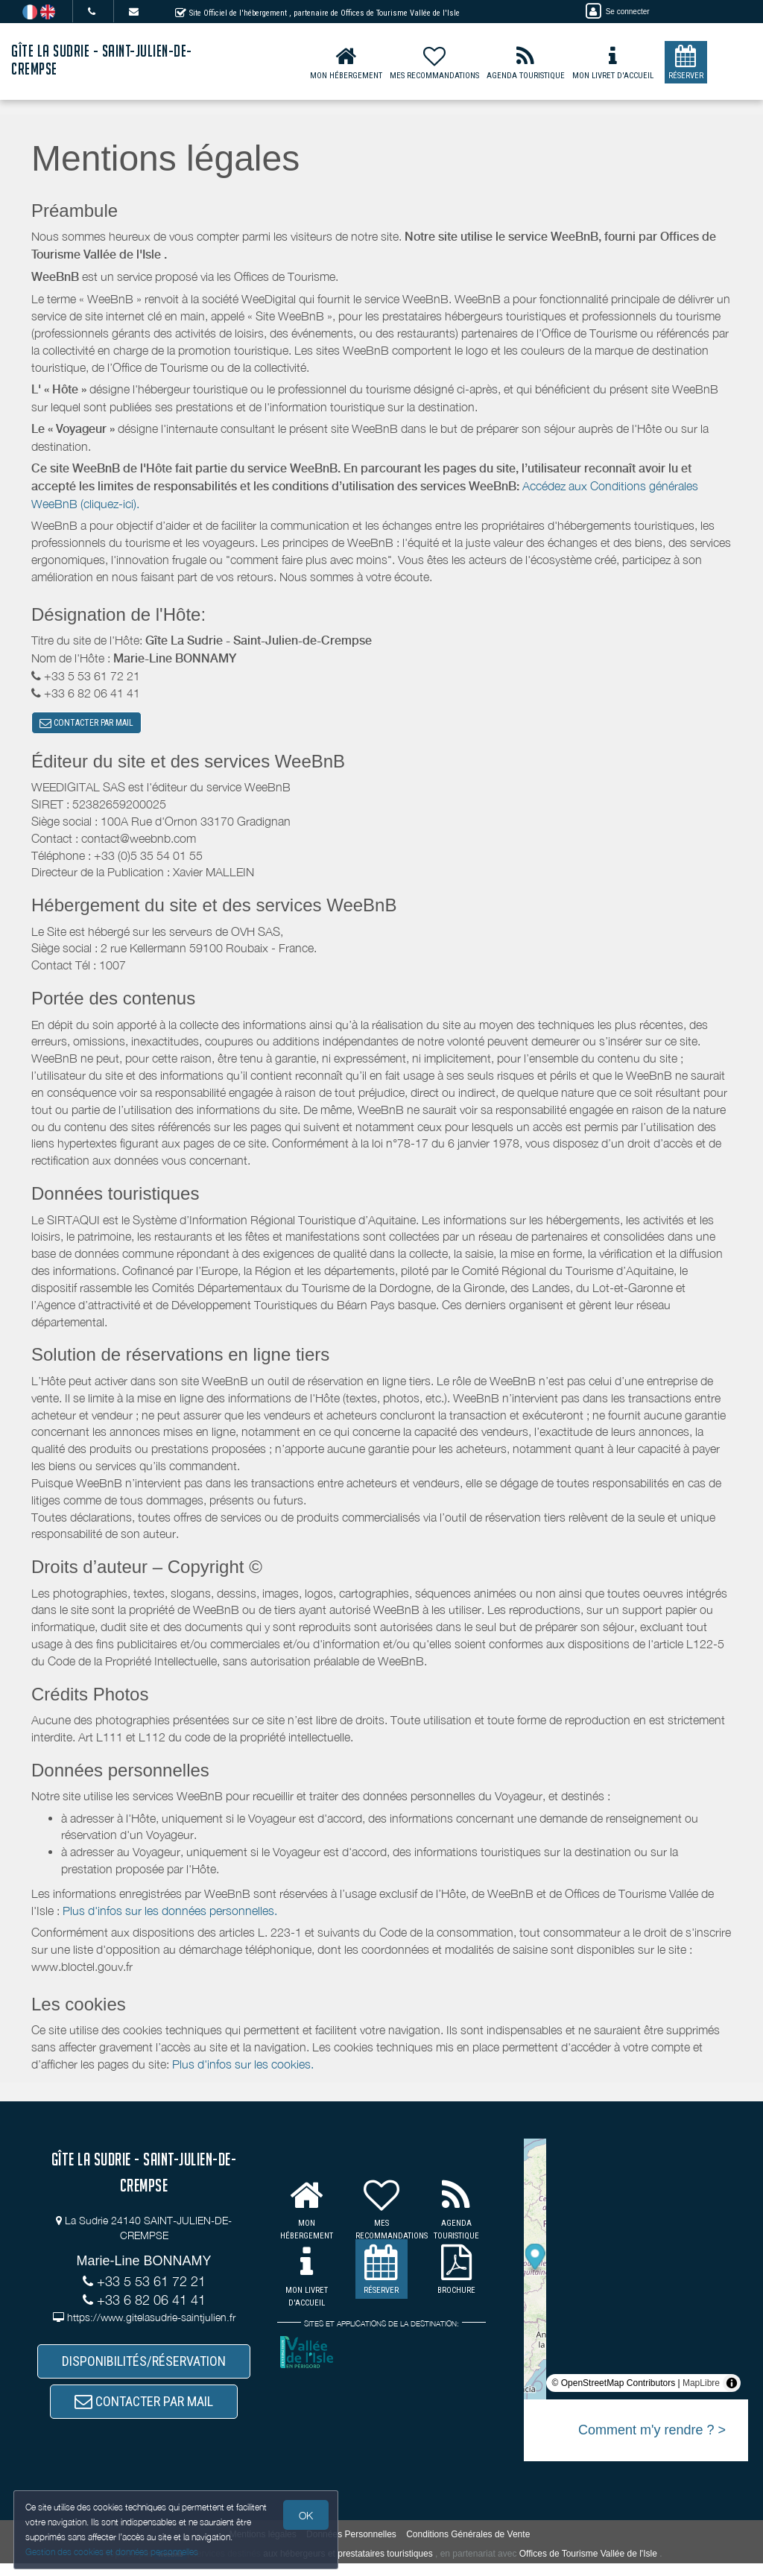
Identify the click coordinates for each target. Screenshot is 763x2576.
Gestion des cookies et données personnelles (113, 2551)
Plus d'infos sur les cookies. (243, 2068)
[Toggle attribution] (732, 2387)
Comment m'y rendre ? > (652, 2434)
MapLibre (701, 2387)
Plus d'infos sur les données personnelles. (170, 1914)
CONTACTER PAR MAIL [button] (86, 725)
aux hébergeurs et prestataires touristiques (347, 2565)
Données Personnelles (351, 2546)
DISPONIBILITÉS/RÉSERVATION (144, 2368)
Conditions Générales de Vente (468, 2546)
